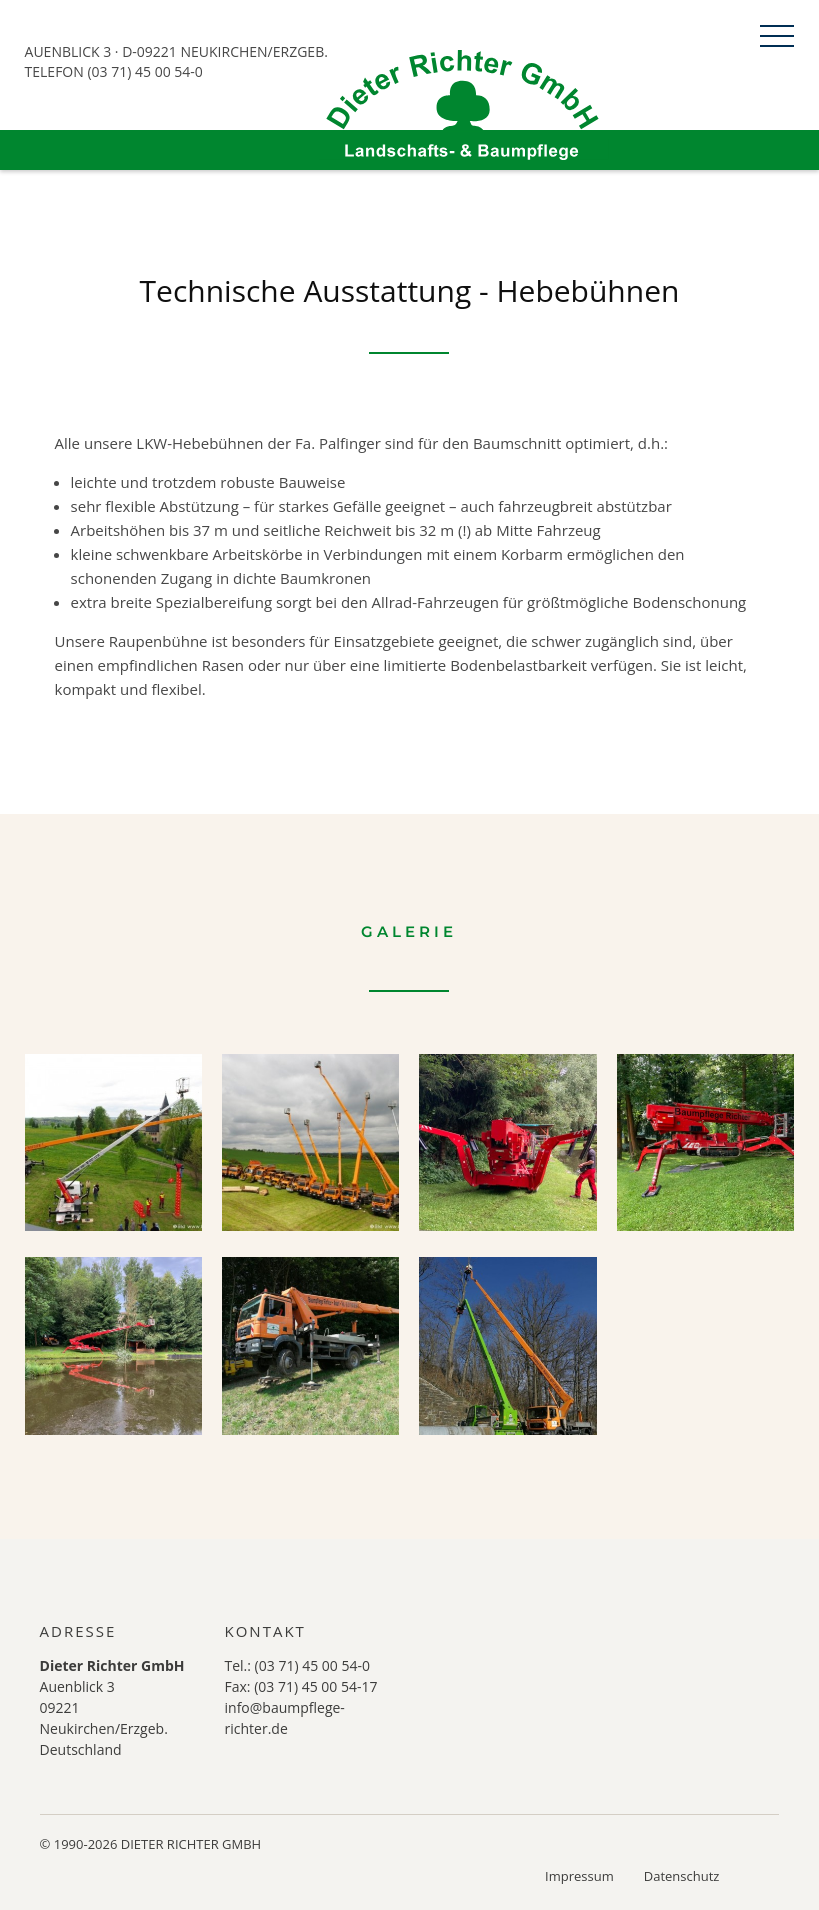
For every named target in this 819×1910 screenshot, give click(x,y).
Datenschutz (682, 1876)
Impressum (579, 1876)
